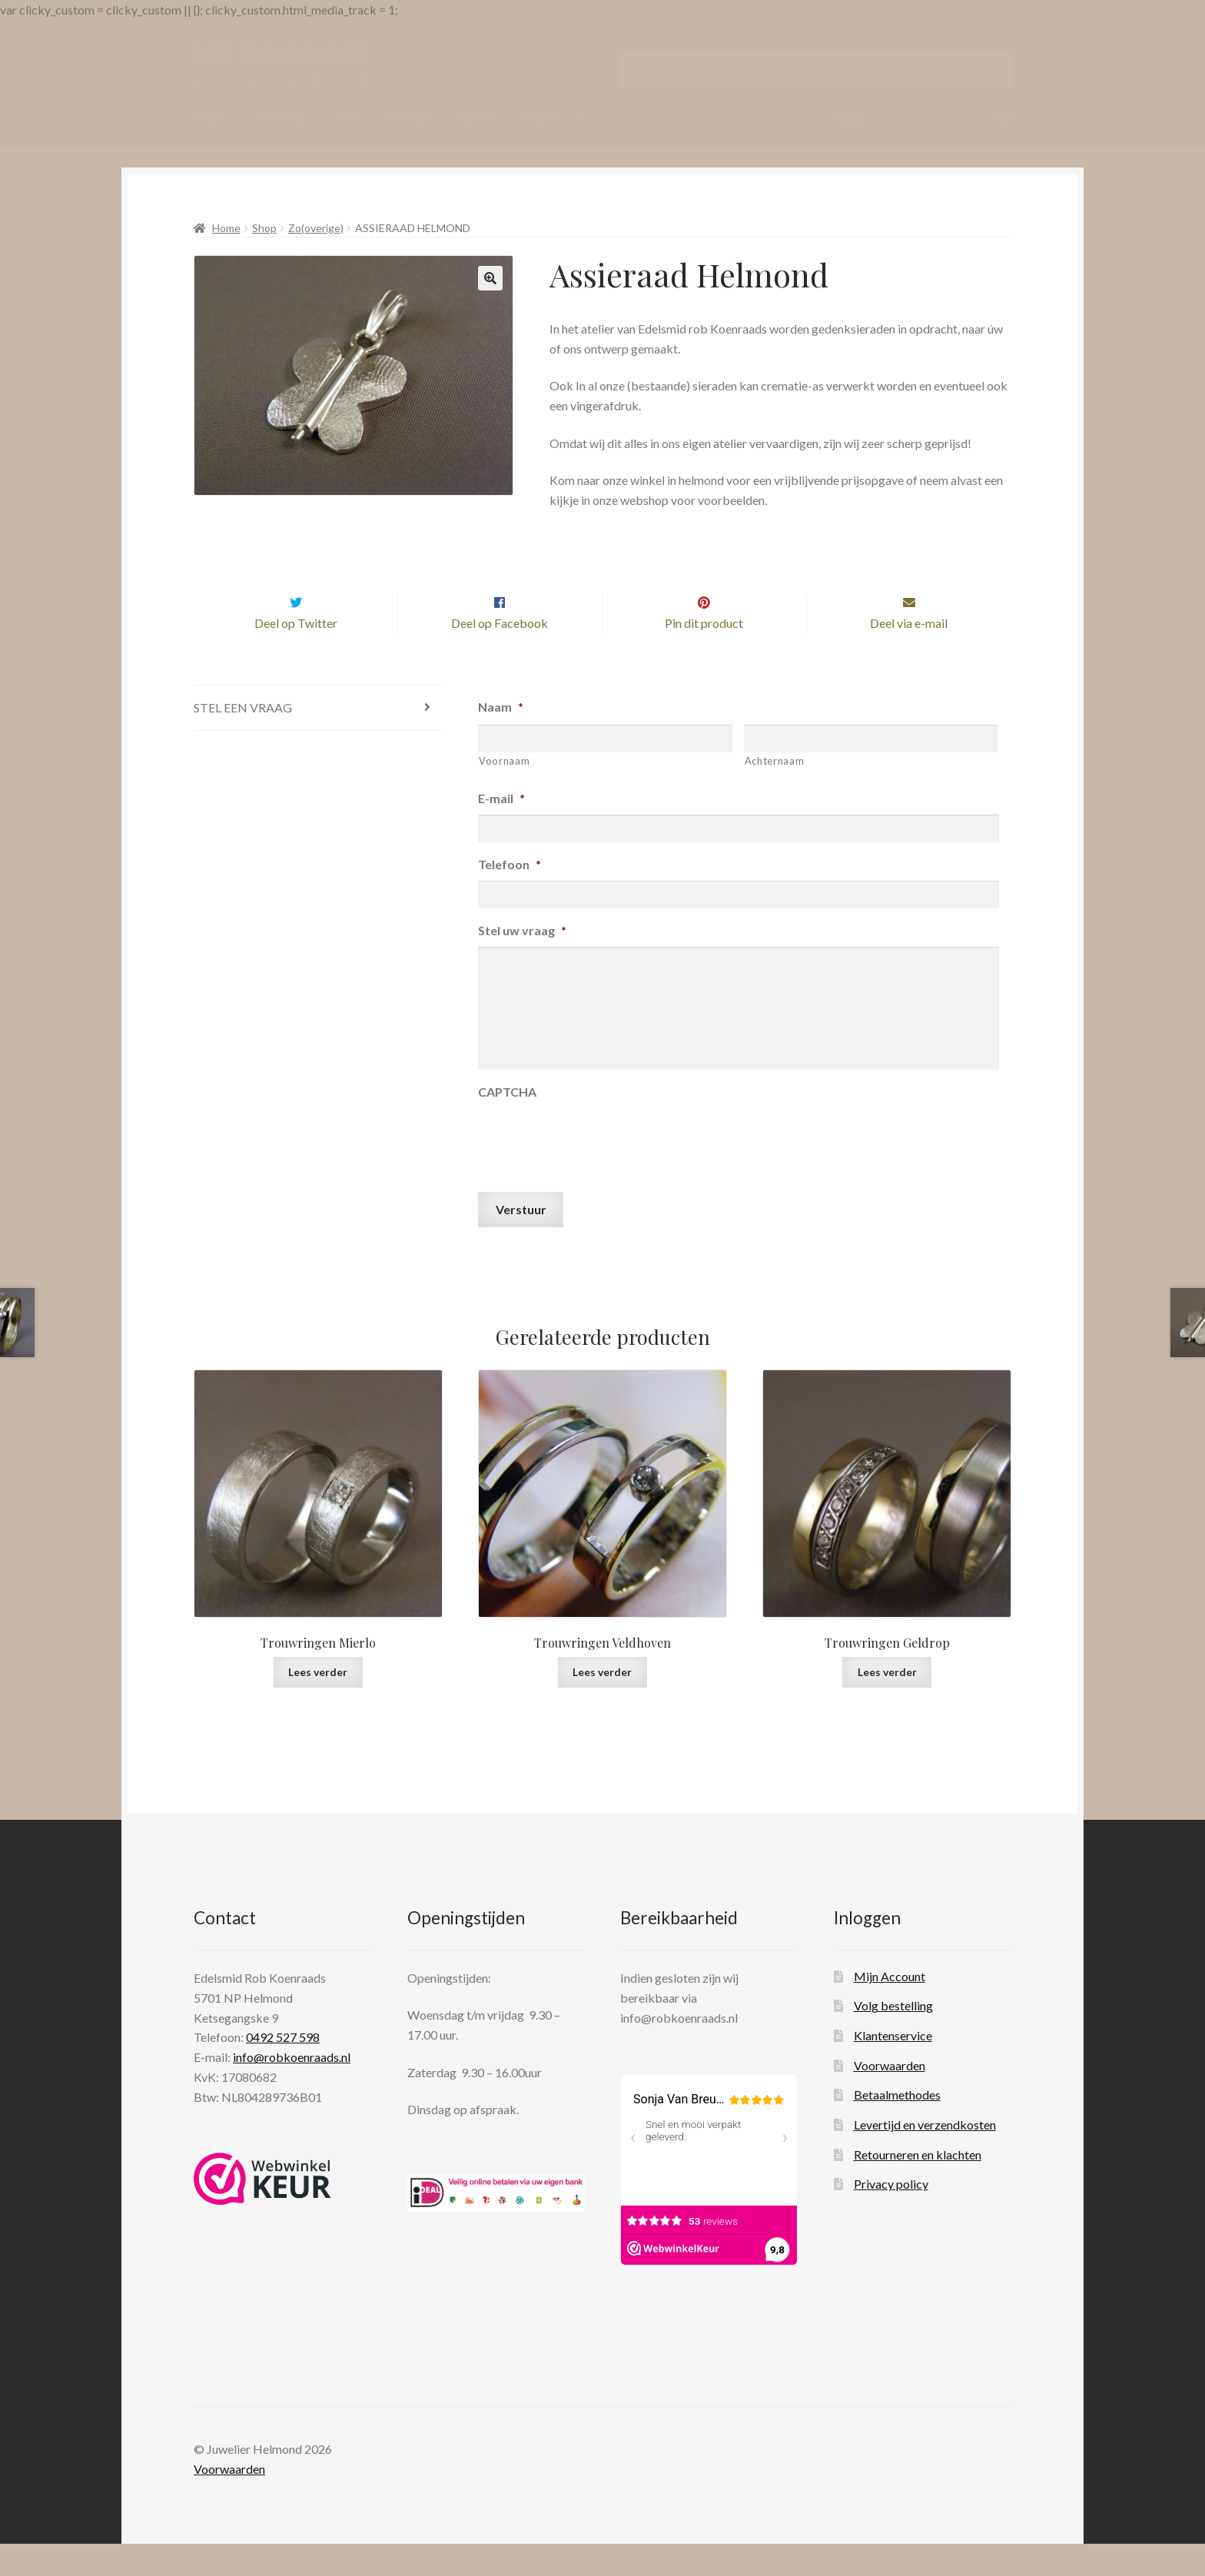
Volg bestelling (893, 2038)
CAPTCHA (507, 1124)
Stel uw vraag (522, 962)
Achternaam (775, 793)
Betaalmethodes (897, 2127)
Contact (408, 117)
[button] (490, 278)
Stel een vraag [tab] (243, 740)
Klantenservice (893, 2067)
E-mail (501, 830)
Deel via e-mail (909, 655)
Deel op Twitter (295, 655)
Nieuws (476, 117)
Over (346, 117)
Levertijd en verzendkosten (925, 2156)
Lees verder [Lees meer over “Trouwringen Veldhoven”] (602, 1704)
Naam (500, 739)
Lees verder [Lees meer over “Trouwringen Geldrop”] (887, 1704)
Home (210, 117)
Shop (264, 227)
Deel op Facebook (499, 655)
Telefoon (509, 896)
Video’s (542, 117)
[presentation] (595, 1170)
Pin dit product (704, 655)
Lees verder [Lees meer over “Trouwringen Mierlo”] (317, 1704)
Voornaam (504, 793)
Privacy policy (891, 2216)
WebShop (280, 117)
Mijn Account (889, 2008)
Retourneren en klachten (917, 2186)
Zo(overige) (316, 227)
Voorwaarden (889, 2097)
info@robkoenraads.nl (291, 2089)
